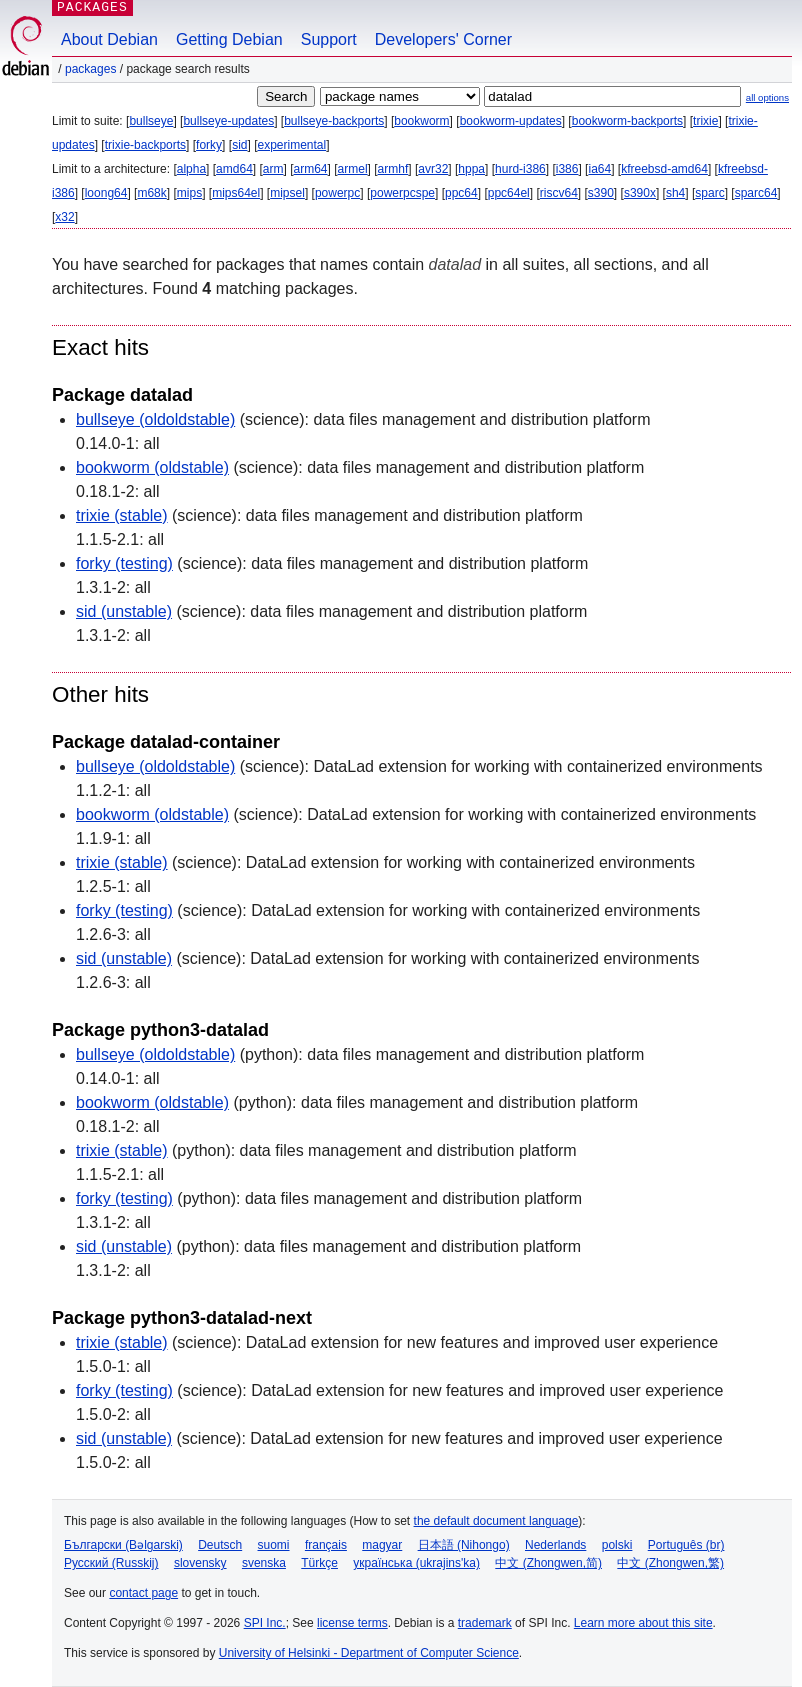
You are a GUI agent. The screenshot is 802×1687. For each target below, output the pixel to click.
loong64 (106, 193)
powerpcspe (402, 193)
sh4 (675, 193)
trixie (705, 121)
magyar (382, 1545)
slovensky (200, 1563)
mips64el (236, 193)
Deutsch (220, 1545)
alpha (191, 169)
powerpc (337, 193)
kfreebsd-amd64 (664, 169)
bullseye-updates (228, 121)
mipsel (287, 193)
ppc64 (461, 193)
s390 (601, 193)
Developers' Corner (443, 39)
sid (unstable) (124, 611)
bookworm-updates (511, 121)
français (326, 1545)
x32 (64, 217)
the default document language (496, 1521)
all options (767, 97)
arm (273, 169)
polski (617, 1545)
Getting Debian (229, 39)
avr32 (433, 169)
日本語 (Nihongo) (464, 1545)
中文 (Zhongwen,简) (548, 1563)
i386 (567, 169)
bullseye (151, 121)
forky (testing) (124, 563)
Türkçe (319, 1563)
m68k (151, 193)
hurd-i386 (520, 169)
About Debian (109, 39)
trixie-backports (145, 145)
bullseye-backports (334, 121)
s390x (640, 193)
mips (189, 193)
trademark (485, 1623)
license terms (352, 1623)
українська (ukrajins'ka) (416, 1563)
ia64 (599, 169)
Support (329, 39)
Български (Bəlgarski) (123, 1545)
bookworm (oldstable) (152, 467)
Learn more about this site (643, 1623)
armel (353, 169)
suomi (274, 1545)
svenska (264, 1563)
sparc (709, 193)
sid (239, 145)
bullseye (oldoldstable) (155, 419)
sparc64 (756, 193)
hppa (471, 169)
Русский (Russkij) (111, 1563)
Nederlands (555, 1545)
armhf (393, 169)
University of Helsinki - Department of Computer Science (369, 1653)
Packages (90, 69)
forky (209, 145)
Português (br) (686, 1545)
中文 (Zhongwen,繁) (670, 1563)
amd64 (234, 169)
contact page (143, 1593)
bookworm (421, 121)
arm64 (311, 169)
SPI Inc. (265, 1623)
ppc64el (509, 193)
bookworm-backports (627, 121)
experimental (291, 145)
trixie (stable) (122, 515)
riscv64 (559, 193)
